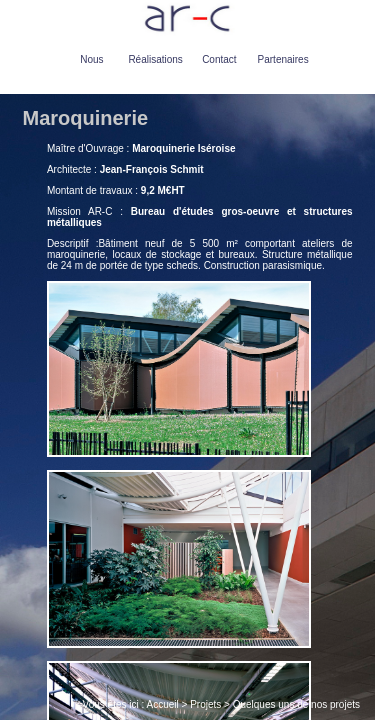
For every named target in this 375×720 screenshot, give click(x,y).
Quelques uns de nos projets (296, 704)
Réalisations (155, 59)
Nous (91, 59)
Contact (219, 59)
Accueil (163, 704)
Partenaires (283, 59)
